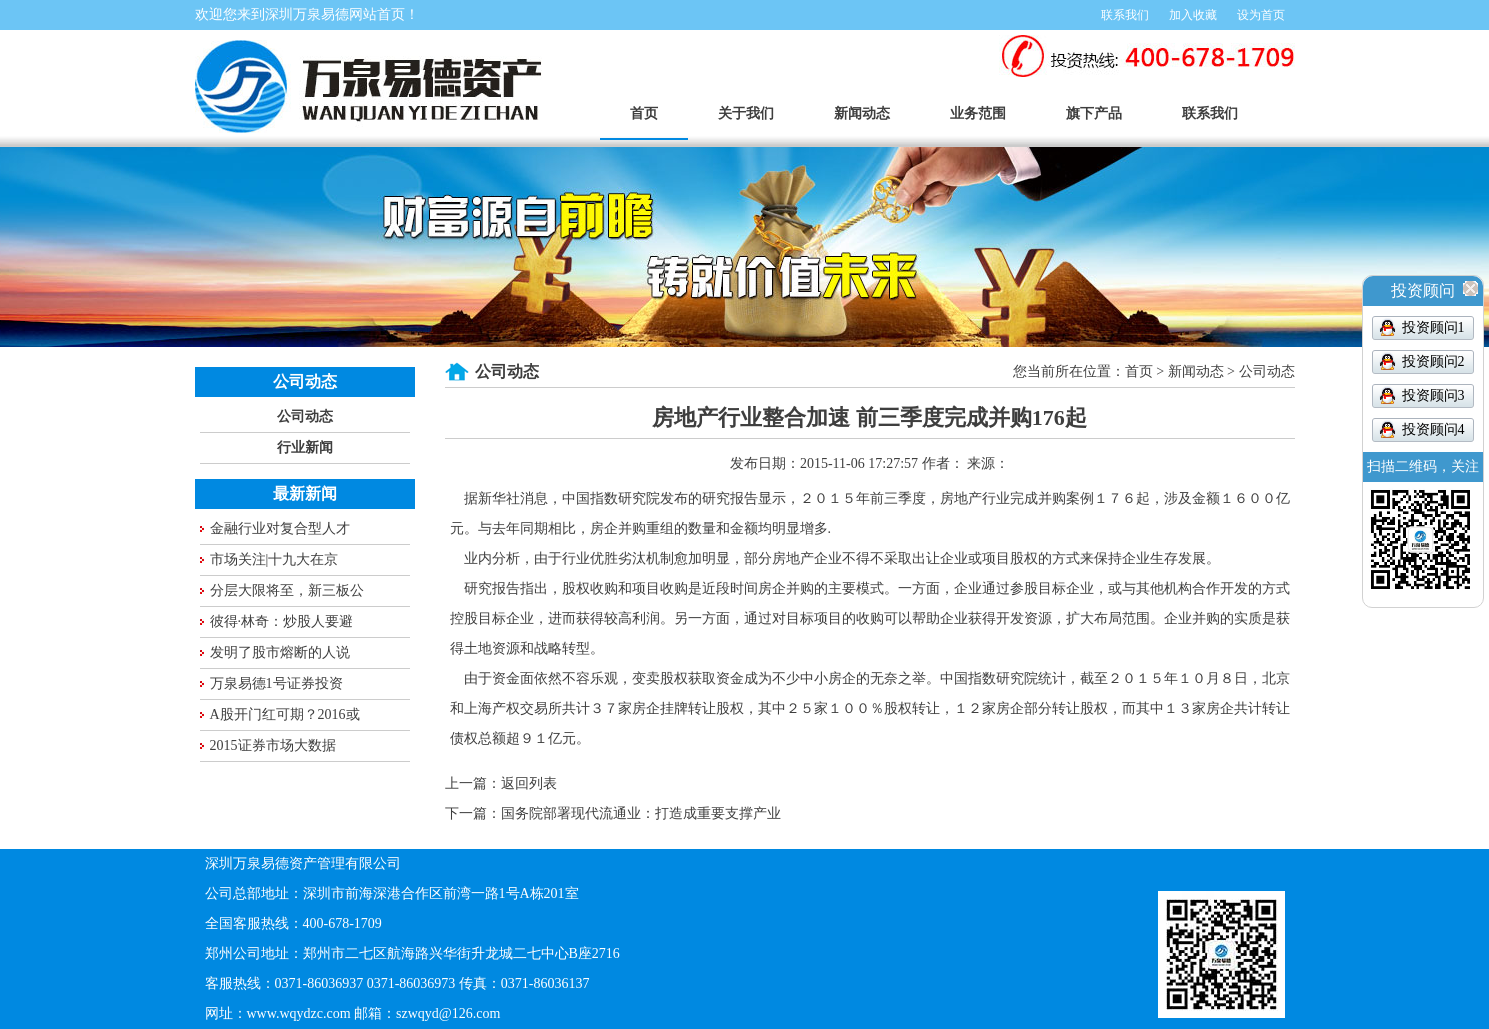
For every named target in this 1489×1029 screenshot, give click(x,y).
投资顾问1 (1433, 327)
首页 (644, 113)
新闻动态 (862, 113)
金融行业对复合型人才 (280, 528)
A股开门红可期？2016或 (285, 714)
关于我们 (746, 113)
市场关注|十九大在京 (274, 559)
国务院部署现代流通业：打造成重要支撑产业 (641, 813)
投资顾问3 (1433, 395)
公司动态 (305, 416)
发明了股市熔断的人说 (280, 652)
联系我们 (1125, 15)
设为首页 (1261, 15)
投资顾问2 (1433, 361)
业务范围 (978, 113)
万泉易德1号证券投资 (276, 683)
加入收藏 (1193, 15)
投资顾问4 (1433, 429)
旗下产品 (1094, 113)
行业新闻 (305, 447)
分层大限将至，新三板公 (287, 590)
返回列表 (529, 783)
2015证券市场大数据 (273, 745)
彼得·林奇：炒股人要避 (282, 621)
